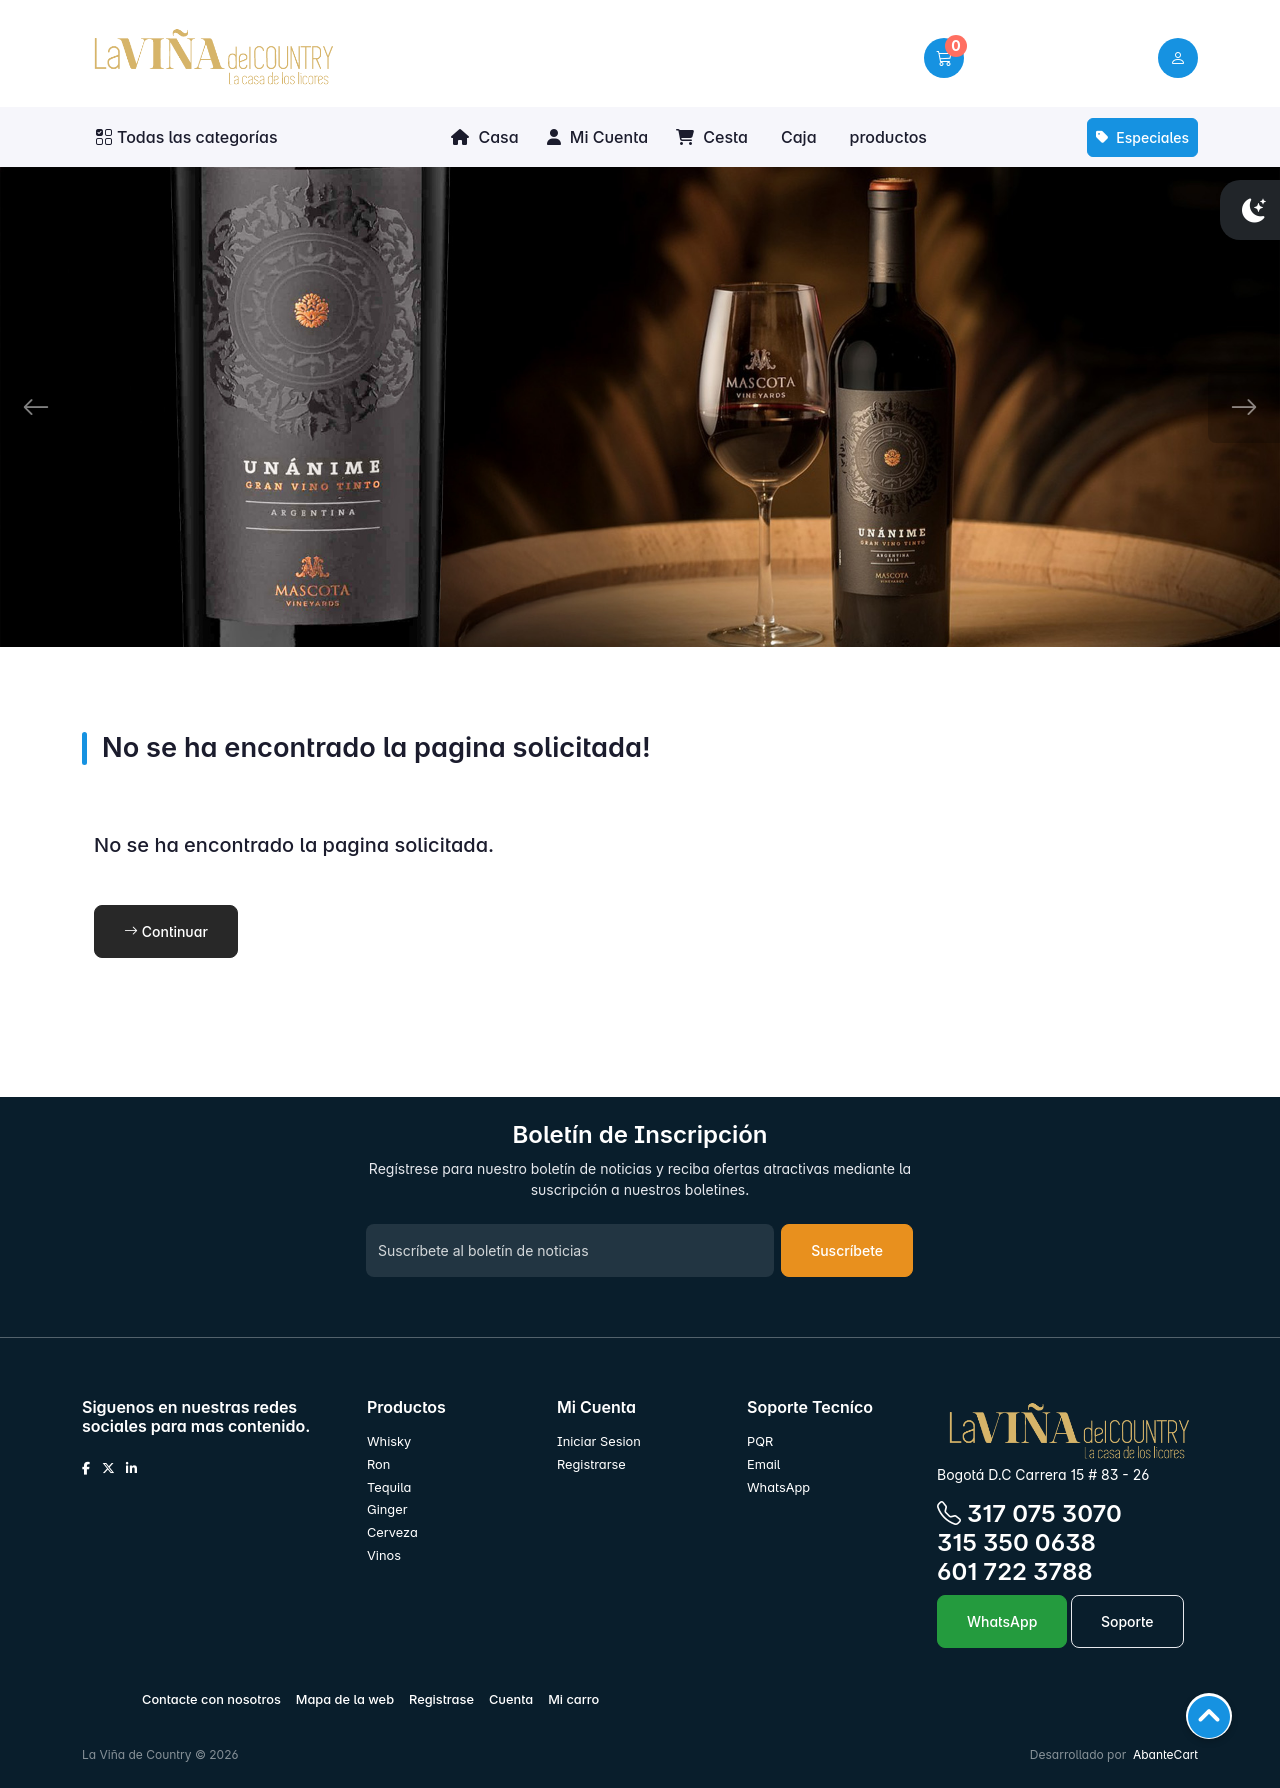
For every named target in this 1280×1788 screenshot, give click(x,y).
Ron (378, 1464)
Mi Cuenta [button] (597, 137)
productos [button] (888, 137)
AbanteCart (1165, 1754)
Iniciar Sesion (599, 1441)
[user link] (1178, 58)
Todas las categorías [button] (187, 137)
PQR (760, 1441)
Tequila (389, 1487)
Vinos (384, 1555)
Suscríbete (847, 1250)
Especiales (1142, 137)
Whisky (389, 1441)
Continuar (166, 931)
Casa (484, 137)
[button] (944, 58)
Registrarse (591, 1464)
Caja (799, 137)
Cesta (712, 137)
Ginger (387, 1509)
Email (763, 1464)
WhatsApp (778, 1487)
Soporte (1127, 1621)
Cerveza (392, 1532)
